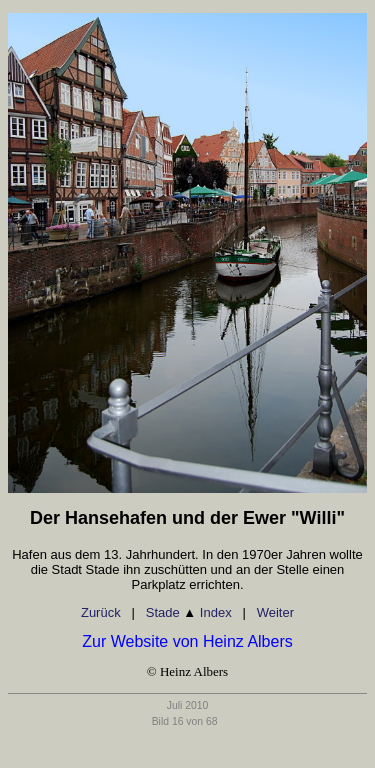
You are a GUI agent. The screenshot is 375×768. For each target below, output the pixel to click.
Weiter (275, 612)
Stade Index (189, 612)
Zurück (101, 612)
